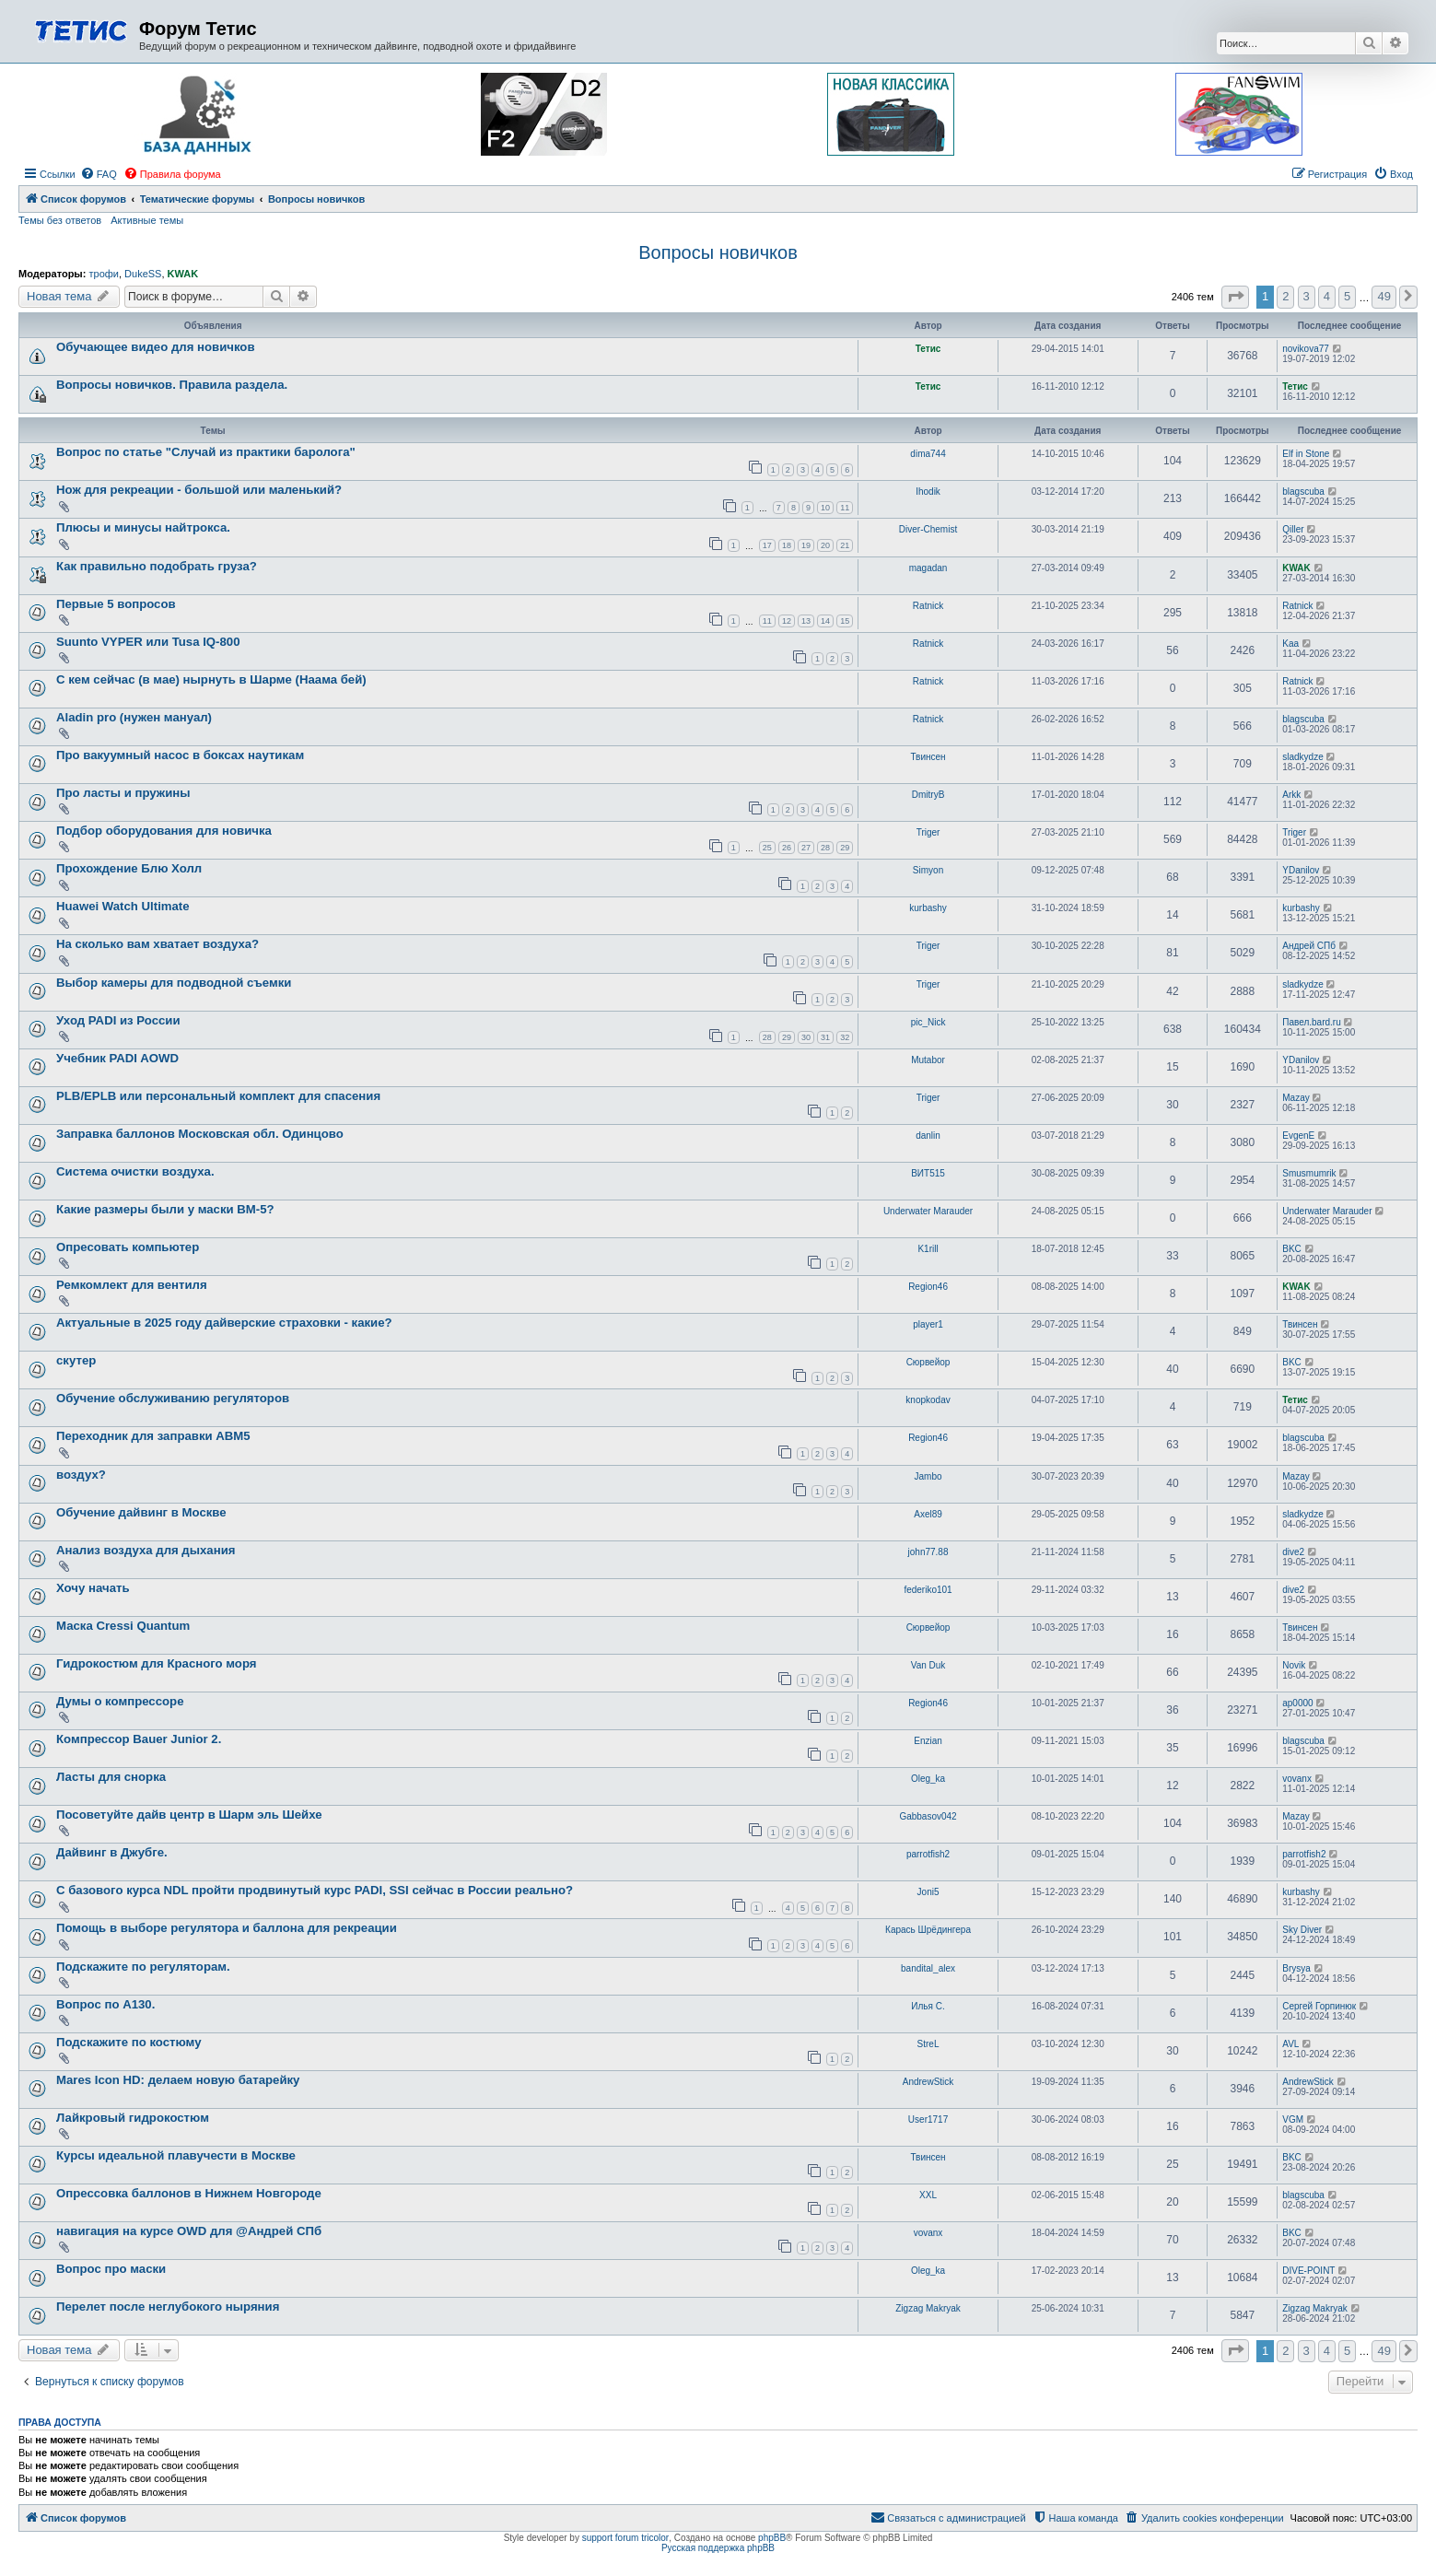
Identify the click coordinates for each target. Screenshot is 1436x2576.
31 (825, 1037)
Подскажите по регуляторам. (143, 1966)
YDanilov (1300, 870)
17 (767, 545)
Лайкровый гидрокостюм (132, 2118)
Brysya (1296, 1968)
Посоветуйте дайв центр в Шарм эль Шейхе (189, 1814)
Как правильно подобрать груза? (156, 566)
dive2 (1293, 1552)
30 (806, 1037)
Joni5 (928, 1892)
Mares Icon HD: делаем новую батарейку (177, 2080)
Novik (1293, 1665)
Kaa (1290, 643)
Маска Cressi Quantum (123, 1626)
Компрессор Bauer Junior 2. (138, 1739)
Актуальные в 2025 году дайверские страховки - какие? (224, 1322)
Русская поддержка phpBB (718, 2548)
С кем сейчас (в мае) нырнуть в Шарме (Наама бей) (211, 679)
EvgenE (1298, 1135)
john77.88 (928, 1552)
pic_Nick (928, 1022)
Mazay (1295, 1098)
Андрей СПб (1309, 946)
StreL (928, 2044)
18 (786, 545)
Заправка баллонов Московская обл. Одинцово (200, 1134)
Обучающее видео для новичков (155, 347)
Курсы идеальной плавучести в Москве (176, 2155)
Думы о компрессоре (119, 1701)
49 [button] (1383, 296)
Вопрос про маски (111, 2269)
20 (825, 545)
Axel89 (928, 1514)
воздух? (81, 1474)
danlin (928, 1135)
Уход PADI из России (118, 1020)
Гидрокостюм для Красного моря (156, 1663)
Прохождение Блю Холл (129, 868)
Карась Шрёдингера (928, 1930)
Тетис (928, 349)
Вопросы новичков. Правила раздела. (171, 385)
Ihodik (928, 491)
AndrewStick (928, 2082)
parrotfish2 (928, 1854)
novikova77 (1305, 349)
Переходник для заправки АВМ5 (153, 1436)
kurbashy (928, 908)
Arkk (1291, 795)
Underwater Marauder (928, 1211)
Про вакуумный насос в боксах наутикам (180, 755)
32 (844, 1037)
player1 (928, 1324)
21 (844, 545)
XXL (928, 2195)
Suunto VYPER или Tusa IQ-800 (147, 642)
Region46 (928, 1287)
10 (825, 507)
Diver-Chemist (928, 529)
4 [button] (1327, 296)
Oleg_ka (928, 1779)
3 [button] (1306, 296)
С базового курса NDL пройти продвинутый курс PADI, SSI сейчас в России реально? (314, 1890)
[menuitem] (98, 174)
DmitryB (928, 795)
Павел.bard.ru (1311, 1022)
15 (844, 621)
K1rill (927, 1249)
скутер (76, 1360)
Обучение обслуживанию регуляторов (172, 1398)
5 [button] (1347, 296)
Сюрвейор (928, 1362)
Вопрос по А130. (105, 2004)
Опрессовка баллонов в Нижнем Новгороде (188, 2193)
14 (825, 621)
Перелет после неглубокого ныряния (167, 2306)
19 (806, 545)
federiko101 (927, 1590)
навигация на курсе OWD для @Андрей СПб (188, 2231)
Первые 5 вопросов (116, 604)
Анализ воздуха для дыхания (145, 1550)
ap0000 (1297, 1703)
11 (844, 507)
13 (806, 621)
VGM (1292, 2119)
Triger (928, 832)
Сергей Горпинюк (1319, 2006)
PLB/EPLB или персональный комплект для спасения (218, 1096)
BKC (1292, 1249)
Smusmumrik (1309, 1173)
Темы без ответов (59, 220)
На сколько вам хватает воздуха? (157, 944)
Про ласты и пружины (123, 793)
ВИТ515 (928, 1173)
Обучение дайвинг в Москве (141, 1512)
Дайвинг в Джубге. (112, 1852)
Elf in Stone (1305, 454)
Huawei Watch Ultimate (123, 906)
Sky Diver (1302, 1930)
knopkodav (927, 1400)
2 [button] (1285, 296)
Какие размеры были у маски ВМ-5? (165, 1209)
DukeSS (142, 273)
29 (844, 847)
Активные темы (147, 220)
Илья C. (927, 2006)
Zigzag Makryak (928, 2308)
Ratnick (928, 606)
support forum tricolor (625, 2538)
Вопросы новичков (718, 252)
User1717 (928, 2119)
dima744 (927, 454)
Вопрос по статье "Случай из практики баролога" (206, 452)
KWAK (183, 273)
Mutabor (928, 1060)
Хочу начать (93, 1588)
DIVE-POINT (1308, 2271)
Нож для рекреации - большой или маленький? (199, 490)
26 (786, 847)
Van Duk (928, 1665)
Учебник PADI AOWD (117, 1058)
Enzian (928, 1741)
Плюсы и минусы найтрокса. (143, 527)
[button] (1235, 297)
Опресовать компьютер (127, 1247)
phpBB (772, 2538)
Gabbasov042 (927, 1816)
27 (806, 847)
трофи (103, 273)
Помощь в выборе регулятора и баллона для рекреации (226, 1928)
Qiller (1292, 529)
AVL (1290, 2044)
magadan (928, 568)
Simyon (928, 870)
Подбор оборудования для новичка (164, 830)
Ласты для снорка (111, 1777)
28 (825, 847)
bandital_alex (928, 1968)
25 (767, 847)
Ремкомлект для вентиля (131, 1285)
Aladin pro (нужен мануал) (134, 717)
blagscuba (1303, 491)
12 (786, 621)
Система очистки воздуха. (135, 1171)
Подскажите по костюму (129, 2042)
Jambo (928, 1476)
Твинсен (927, 757)
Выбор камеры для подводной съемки (173, 982)
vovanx (1297, 1779)
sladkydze (1302, 757)
